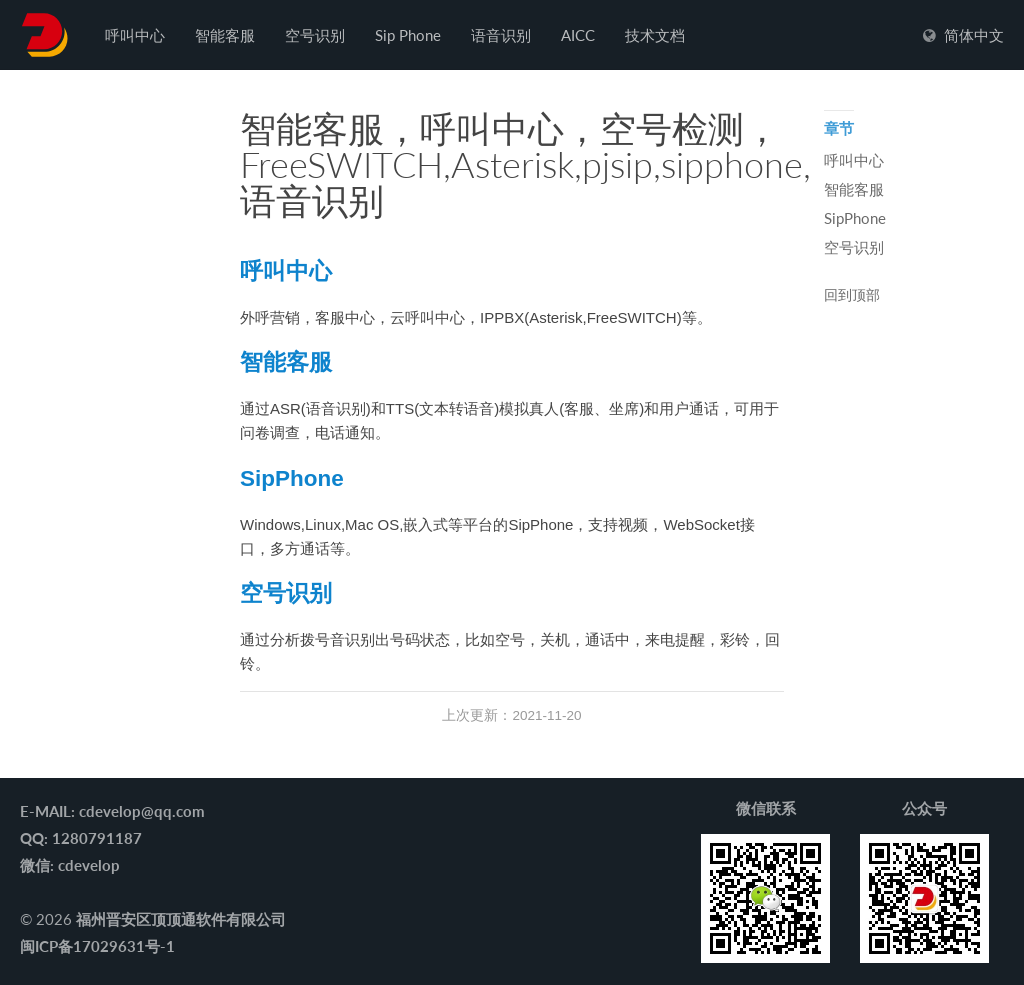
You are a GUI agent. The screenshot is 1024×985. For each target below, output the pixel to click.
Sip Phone (408, 35)
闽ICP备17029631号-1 (97, 946)
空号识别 (315, 35)
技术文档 (655, 35)
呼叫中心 (135, 35)
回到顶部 (852, 296)
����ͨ (45, 35)
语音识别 (501, 35)
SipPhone (292, 478)
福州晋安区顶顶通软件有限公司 (181, 919)
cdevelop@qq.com (142, 811)
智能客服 (225, 35)
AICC (578, 35)
